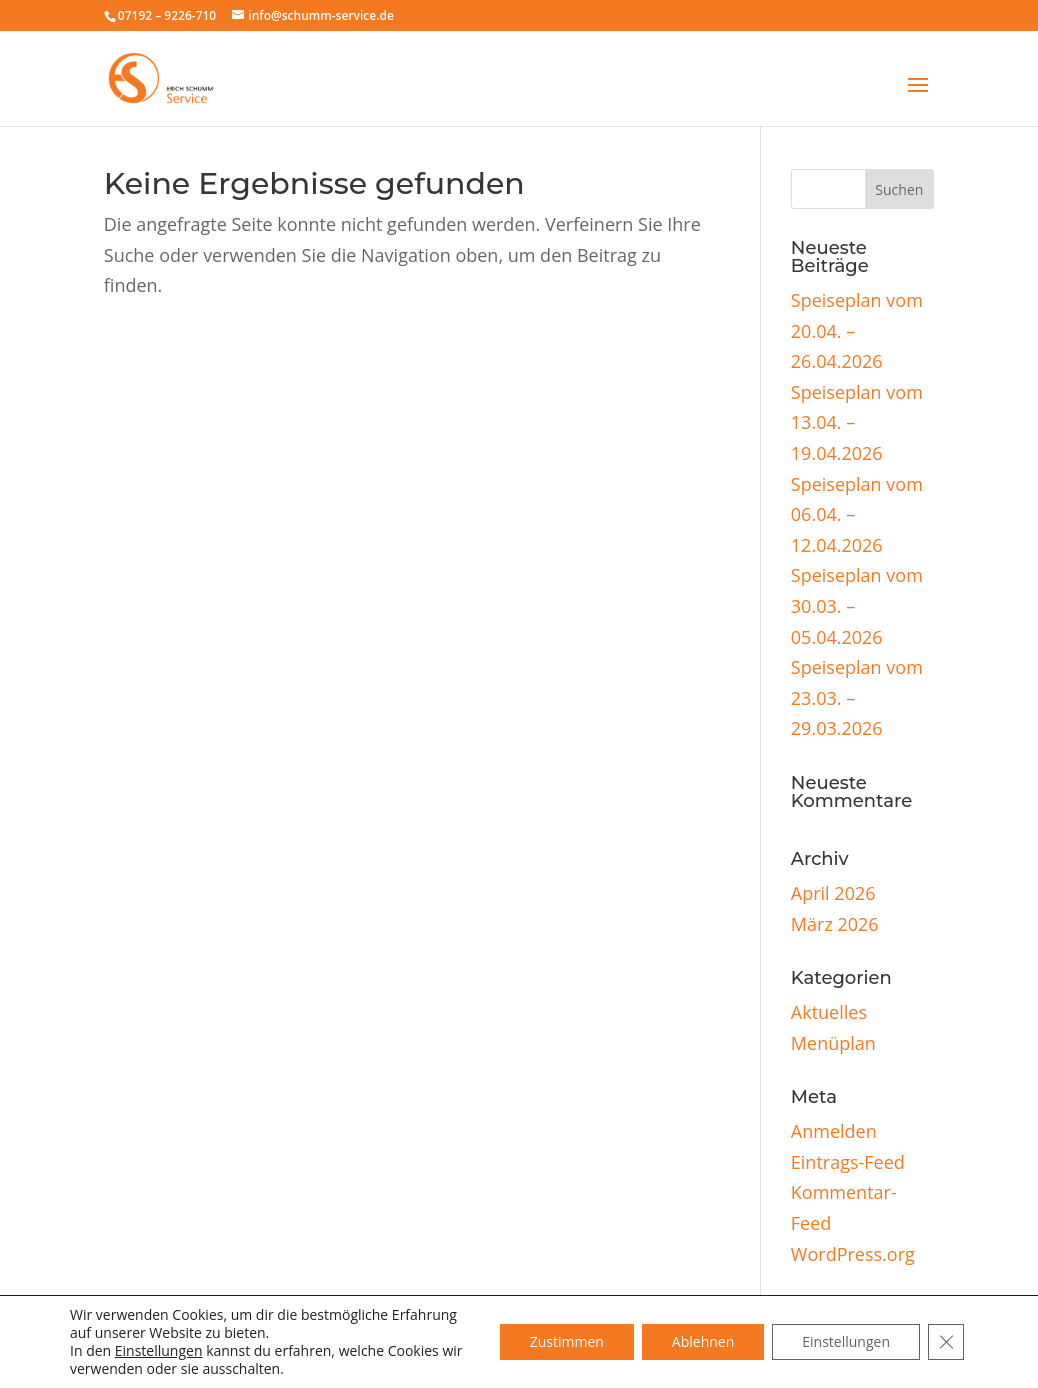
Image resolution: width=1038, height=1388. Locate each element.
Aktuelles (829, 1012)
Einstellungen (159, 1351)
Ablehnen (703, 1341)
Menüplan (833, 1043)
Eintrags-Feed (848, 1162)
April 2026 (833, 893)
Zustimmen (567, 1341)
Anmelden (834, 1131)
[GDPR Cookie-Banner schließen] (946, 1342)
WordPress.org (853, 1254)
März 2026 (835, 924)
